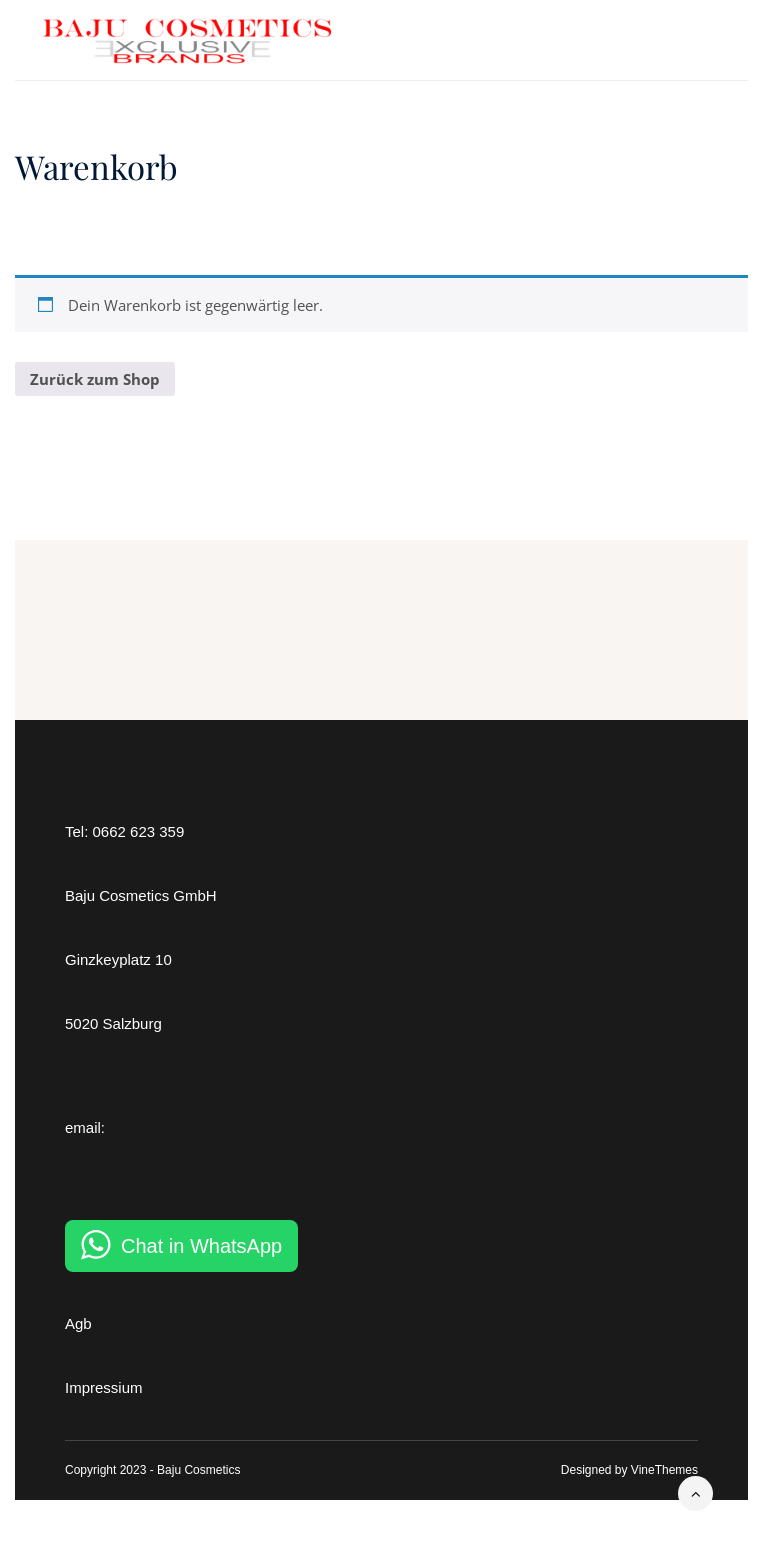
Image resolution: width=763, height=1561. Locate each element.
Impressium (104, 1387)
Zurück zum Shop (95, 379)
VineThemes (664, 1470)
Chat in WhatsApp (201, 1246)
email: (85, 1127)
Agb (78, 1323)
